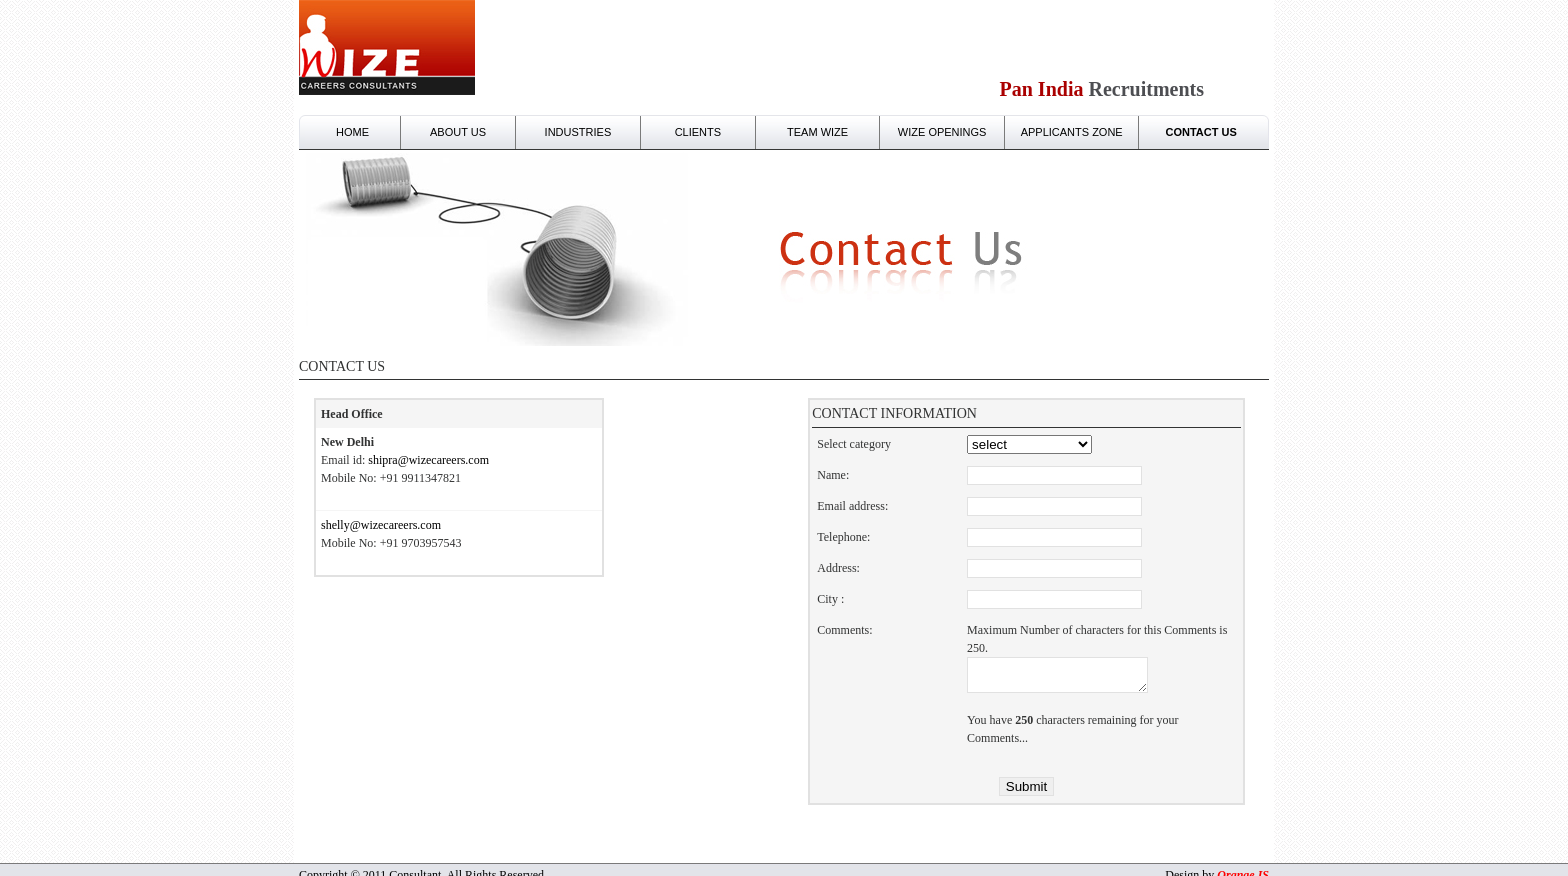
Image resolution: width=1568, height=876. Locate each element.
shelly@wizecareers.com (381, 525)
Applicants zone (1072, 132)
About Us (458, 132)
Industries (578, 132)
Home (352, 132)
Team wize (817, 132)
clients (698, 132)
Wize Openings (942, 132)
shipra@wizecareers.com (428, 460)
